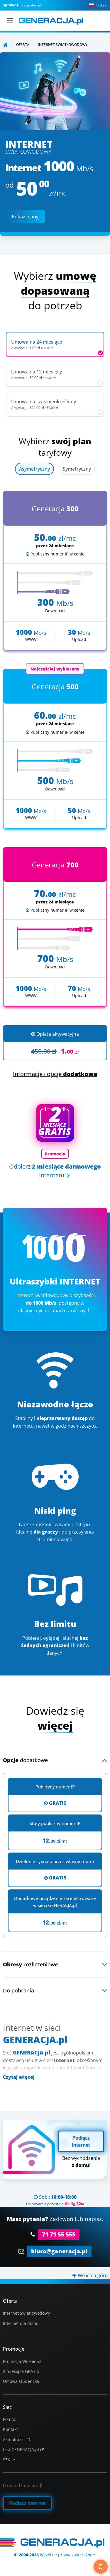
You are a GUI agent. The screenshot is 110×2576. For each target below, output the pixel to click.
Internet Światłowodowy (26, 2313)
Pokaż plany (25, 216)
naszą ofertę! (22, 5)
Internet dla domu (21, 2323)
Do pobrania (18, 1990)
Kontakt (10, 2429)
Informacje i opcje (55, 1074)
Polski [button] (98, 5)
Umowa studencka (21, 2381)
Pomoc (9, 2419)
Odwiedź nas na (23, 2485)
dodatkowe (25, 1760)
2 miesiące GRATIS (21, 2371)
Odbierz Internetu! (55, 1170)
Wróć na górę (90, 2275)
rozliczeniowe (30, 1964)
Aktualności (14, 2439)
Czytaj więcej (19, 2077)
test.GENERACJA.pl (21, 2449)
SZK (6, 2459)
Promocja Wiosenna (22, 2361)
